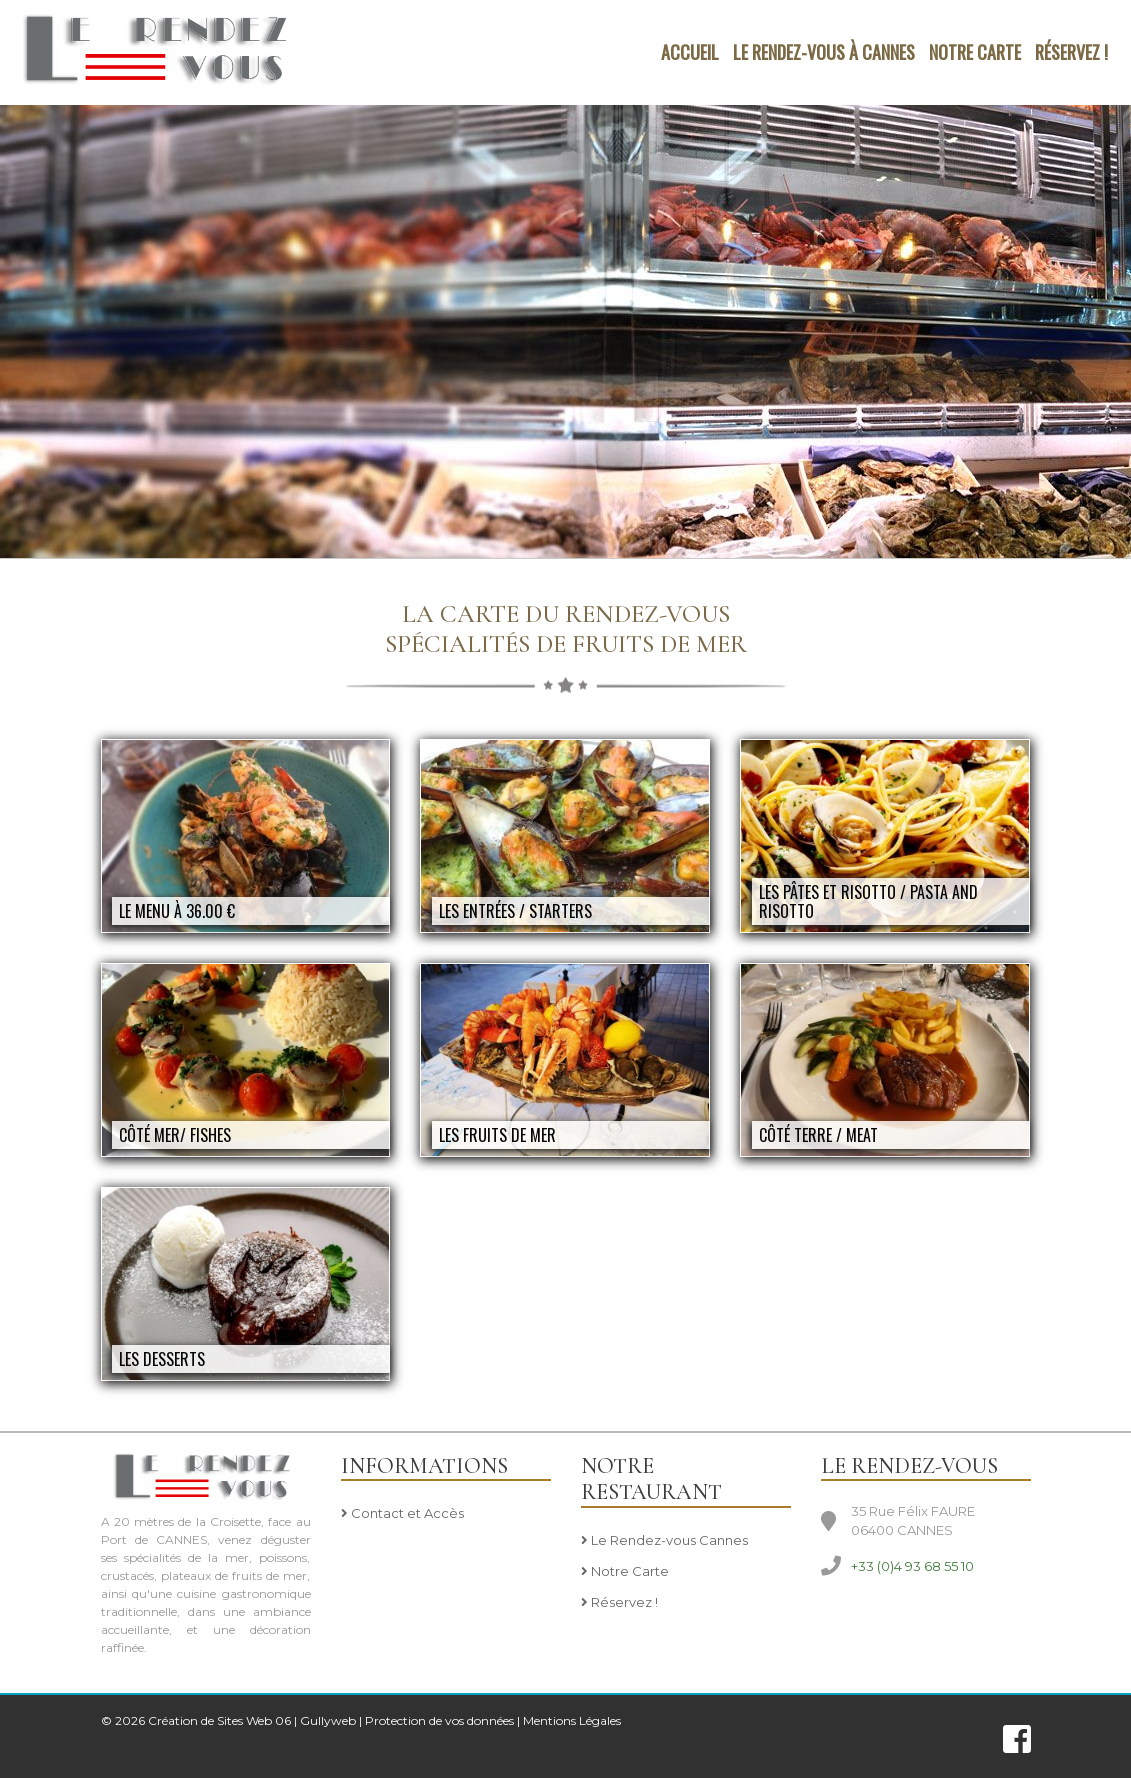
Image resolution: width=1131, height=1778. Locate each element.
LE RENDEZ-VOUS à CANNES (824, 52)
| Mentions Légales (569, 1720)
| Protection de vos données (436, 1720)
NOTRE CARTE (975, 52)
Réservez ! (1071, 52)
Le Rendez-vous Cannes (664, 1541)
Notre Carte (625, 1572)
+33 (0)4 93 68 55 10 (912, 1566)
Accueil (690, 52)
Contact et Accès (402, 1514)
